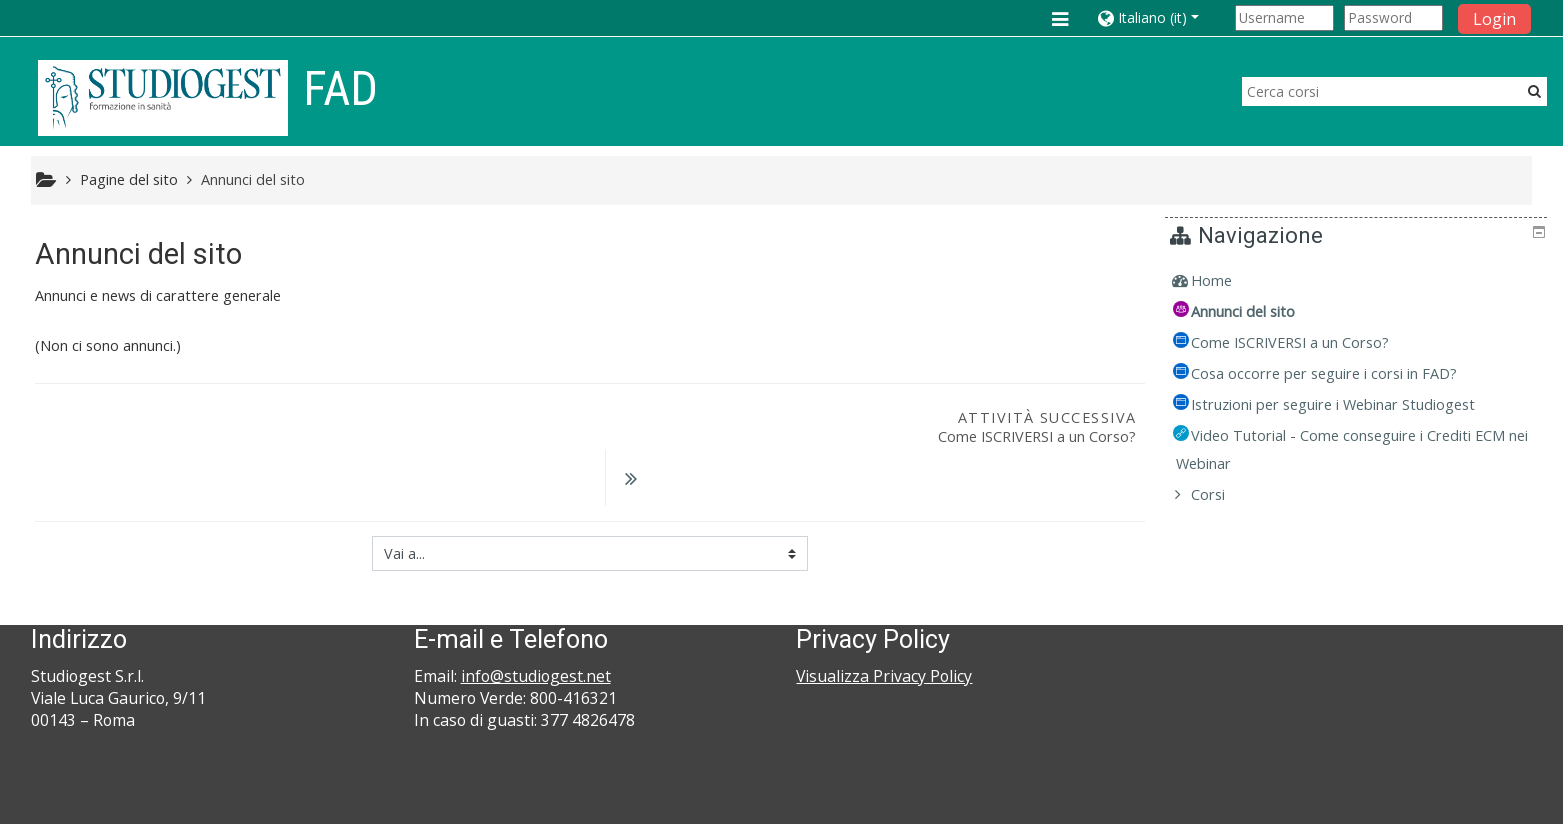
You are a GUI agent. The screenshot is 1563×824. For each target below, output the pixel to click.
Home (1225, 280)
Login (1494, 19)
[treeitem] (1358, 281)
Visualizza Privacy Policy (884, 625)
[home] (163, 97)
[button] (1162, 17)
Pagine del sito (129, 179)
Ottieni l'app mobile (1116, 803)
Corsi (1222, 494)
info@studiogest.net (536, 625)
